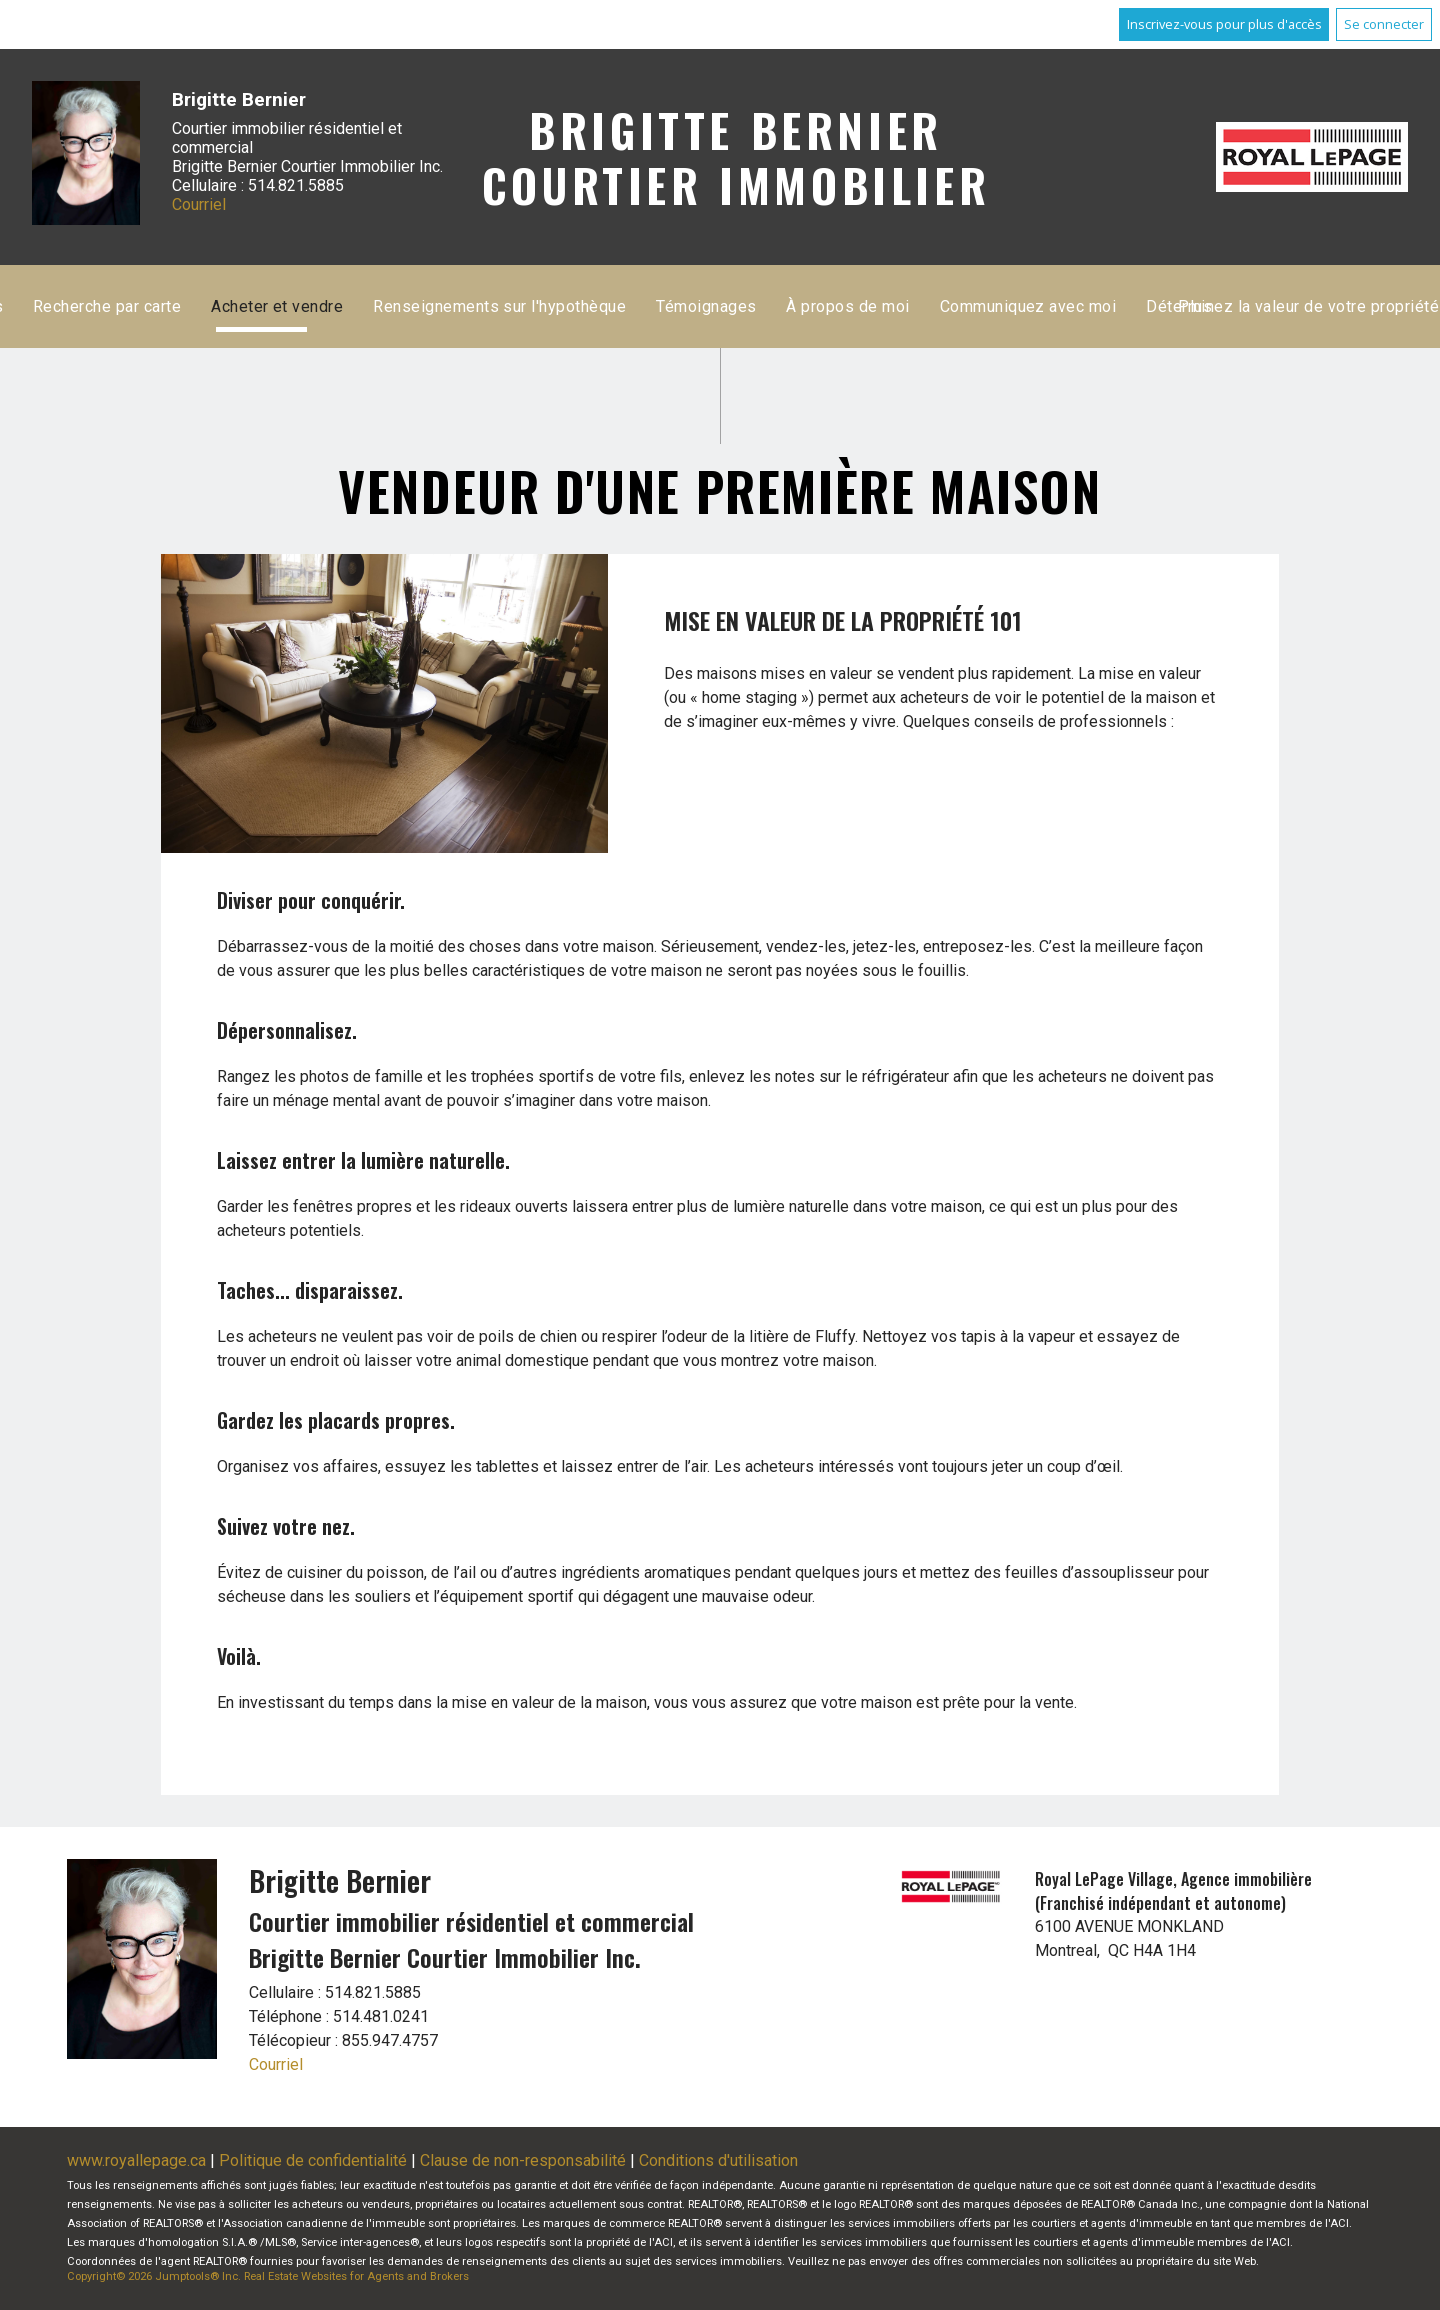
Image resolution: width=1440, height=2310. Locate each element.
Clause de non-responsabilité (523, 2160)
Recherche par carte (740, 306)
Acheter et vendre (911, 306)
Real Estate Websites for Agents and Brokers (356, 2276)
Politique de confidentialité (313, 2160)
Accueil (490, 306)
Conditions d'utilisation (718, 2160)
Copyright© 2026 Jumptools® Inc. (154, 2276)
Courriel (199, 204)
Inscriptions (592, 306)
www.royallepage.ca (136, 2160)
